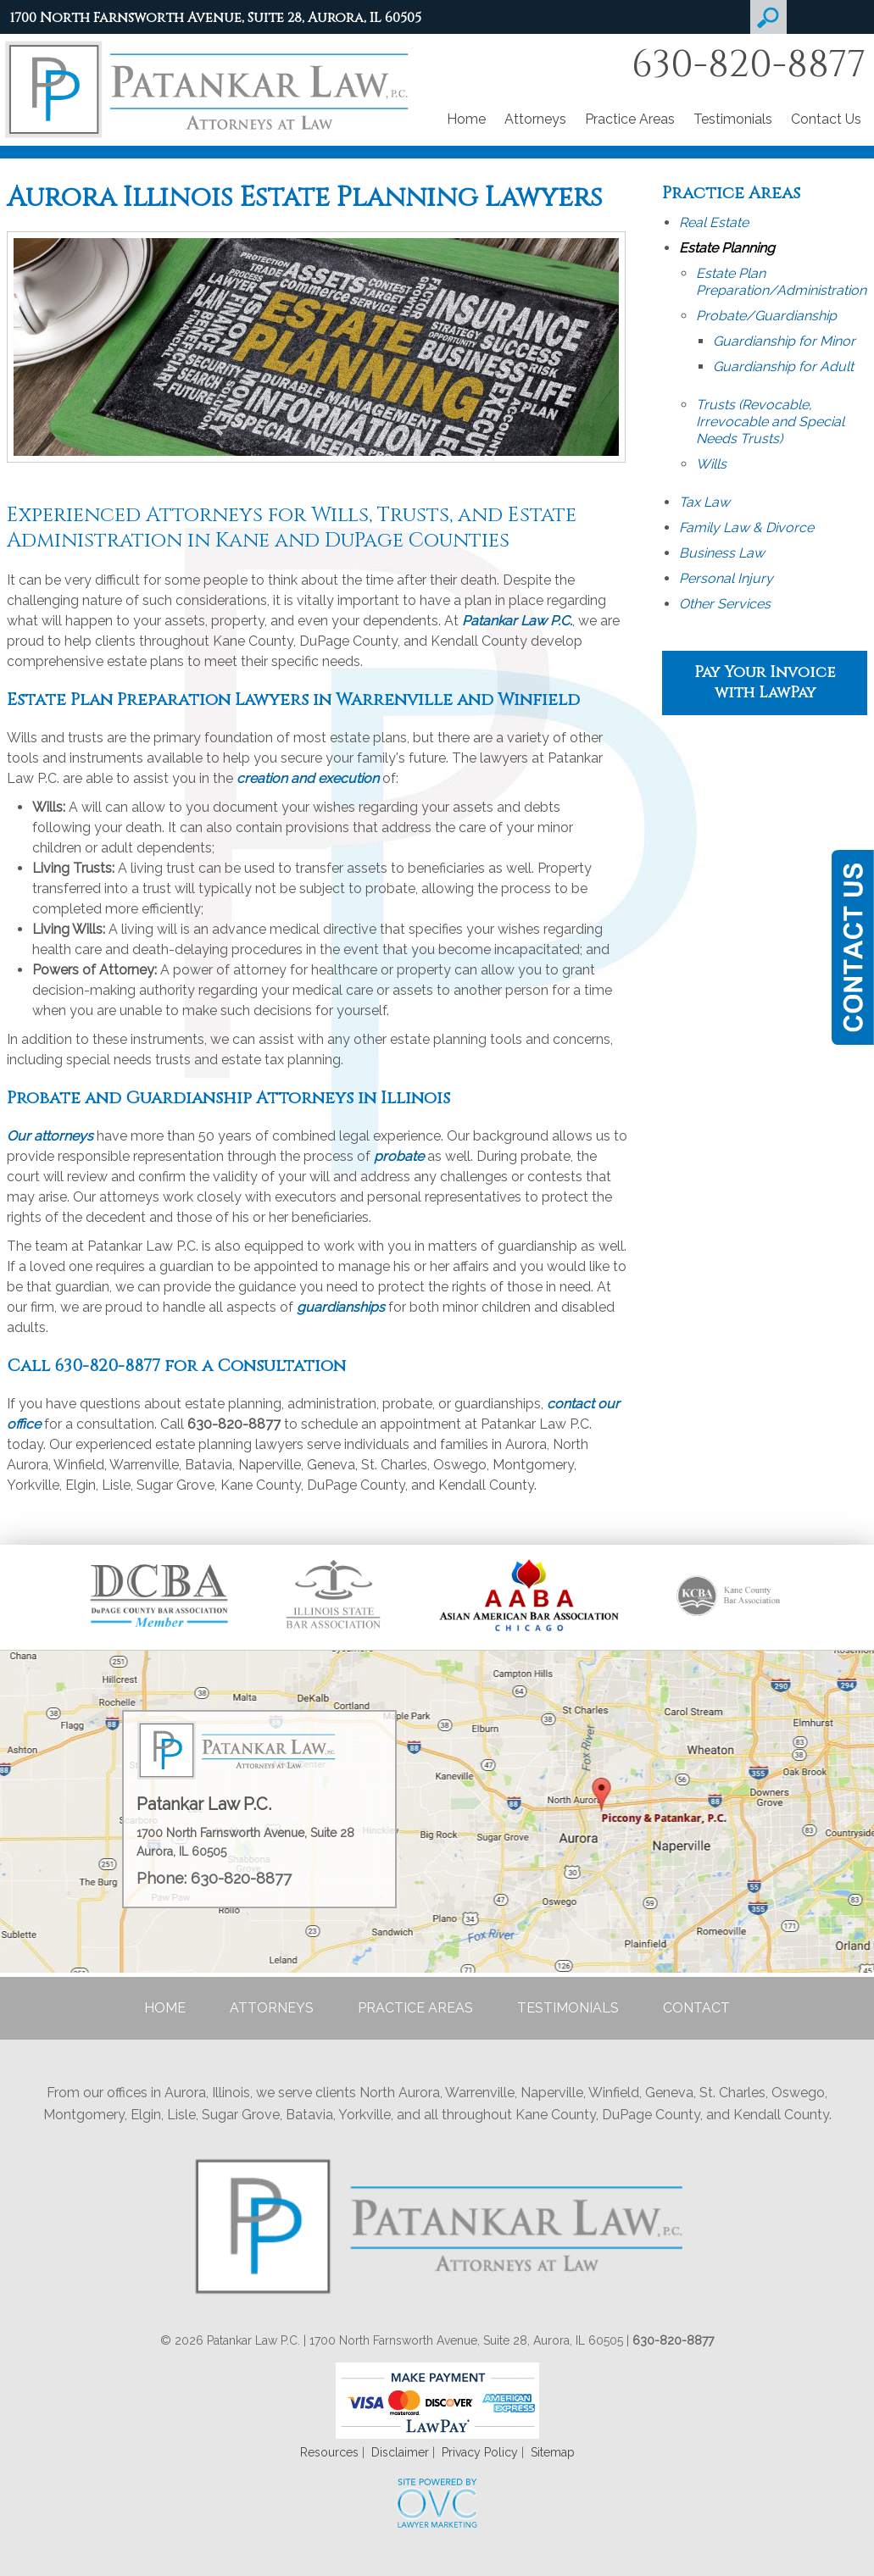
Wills (711, 464)
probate (399, 1156)
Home (466, 119)
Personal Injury (726, 578)
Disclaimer (400, 2452)
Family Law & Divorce (746, 527)
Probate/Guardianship (766, 316)
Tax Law (704, 502)
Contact (696, 2008)
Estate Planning (727, 248)
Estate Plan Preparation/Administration (781, 281)
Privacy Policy (480, 2452)
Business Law (722, 553)
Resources (329, 2452)
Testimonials (732, 119)
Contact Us (826, 119)
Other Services (725, 604)
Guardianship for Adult (783, 366)
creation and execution (308, 778)
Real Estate (714, 222)
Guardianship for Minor (784, 341)
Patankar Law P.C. (517, 621)
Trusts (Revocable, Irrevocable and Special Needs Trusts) (770, 422)
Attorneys (535, 119)
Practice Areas (630, 119)
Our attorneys (50, 1136)
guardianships (341, 1307)
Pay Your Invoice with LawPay (764, 682)
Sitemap (553, 2452)
